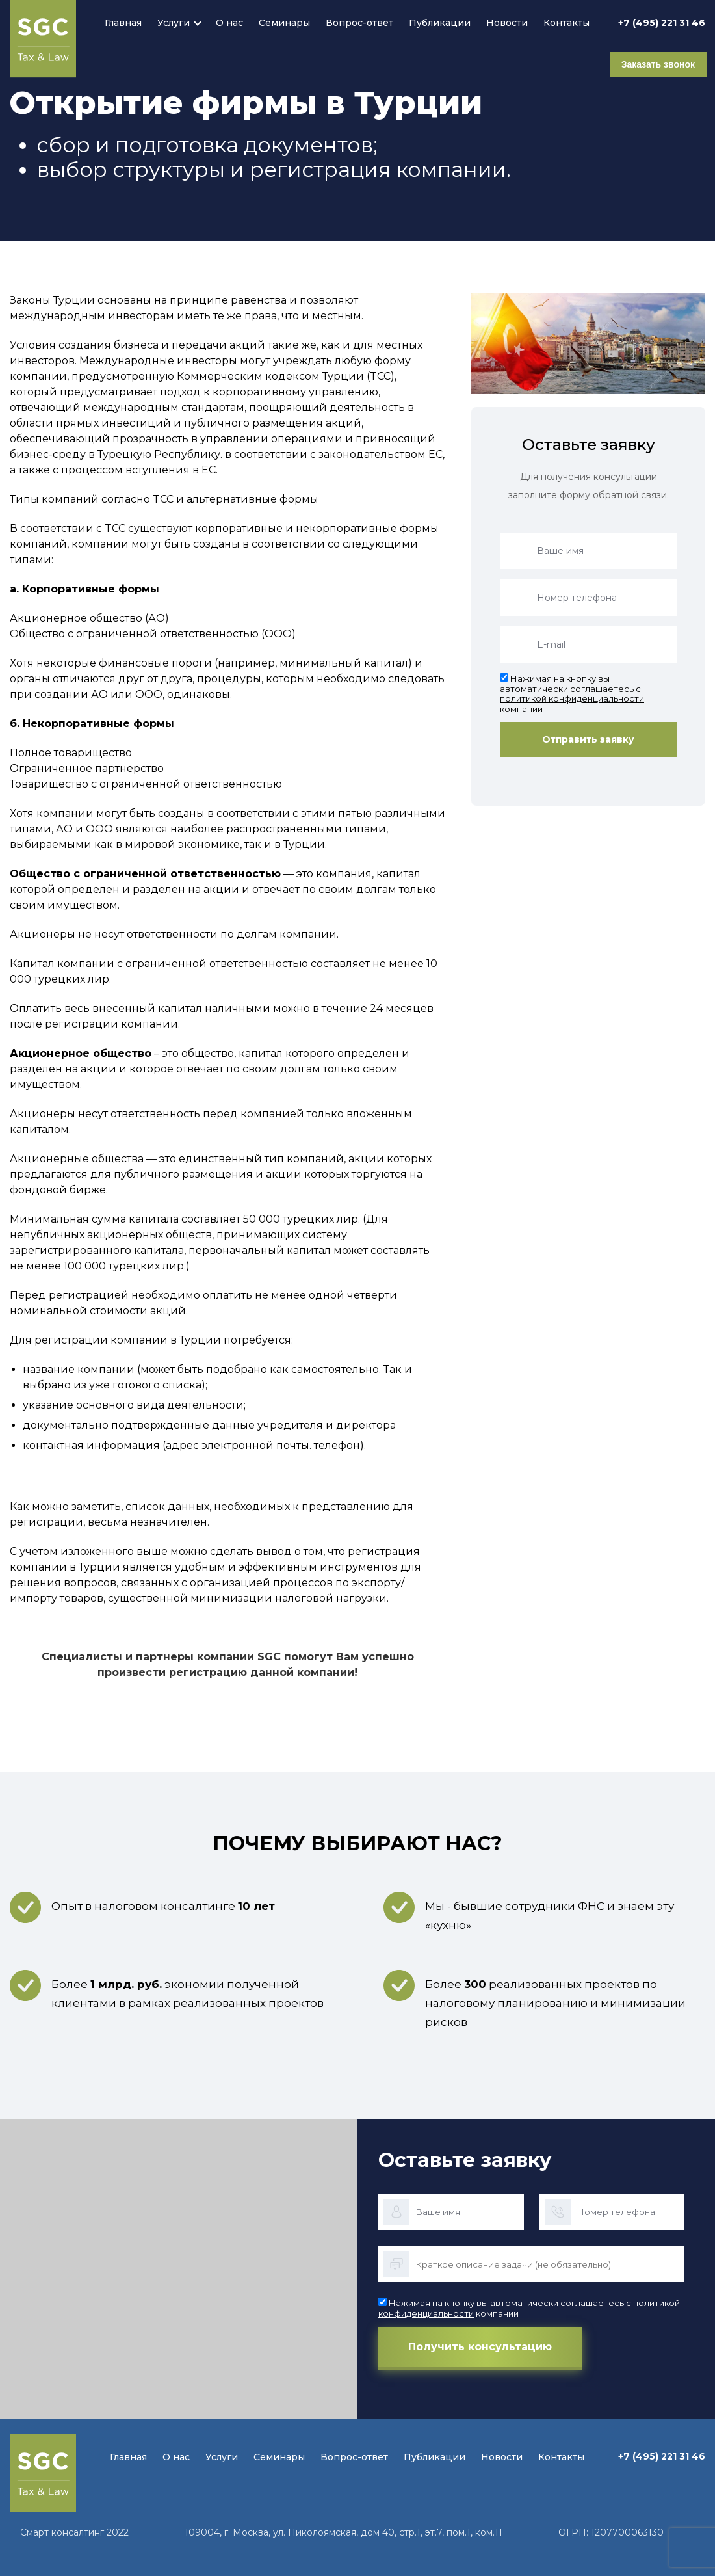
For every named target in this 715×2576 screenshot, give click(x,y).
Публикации (440, 23)
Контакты (566, 23)
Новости (507, 23)
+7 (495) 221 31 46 (661, 23)
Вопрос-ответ (359, 23)
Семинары (284, 23)
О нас (229, 23)
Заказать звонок (657, 64)
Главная (123, 23)
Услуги (173, 23)
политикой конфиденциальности (572, 698)
